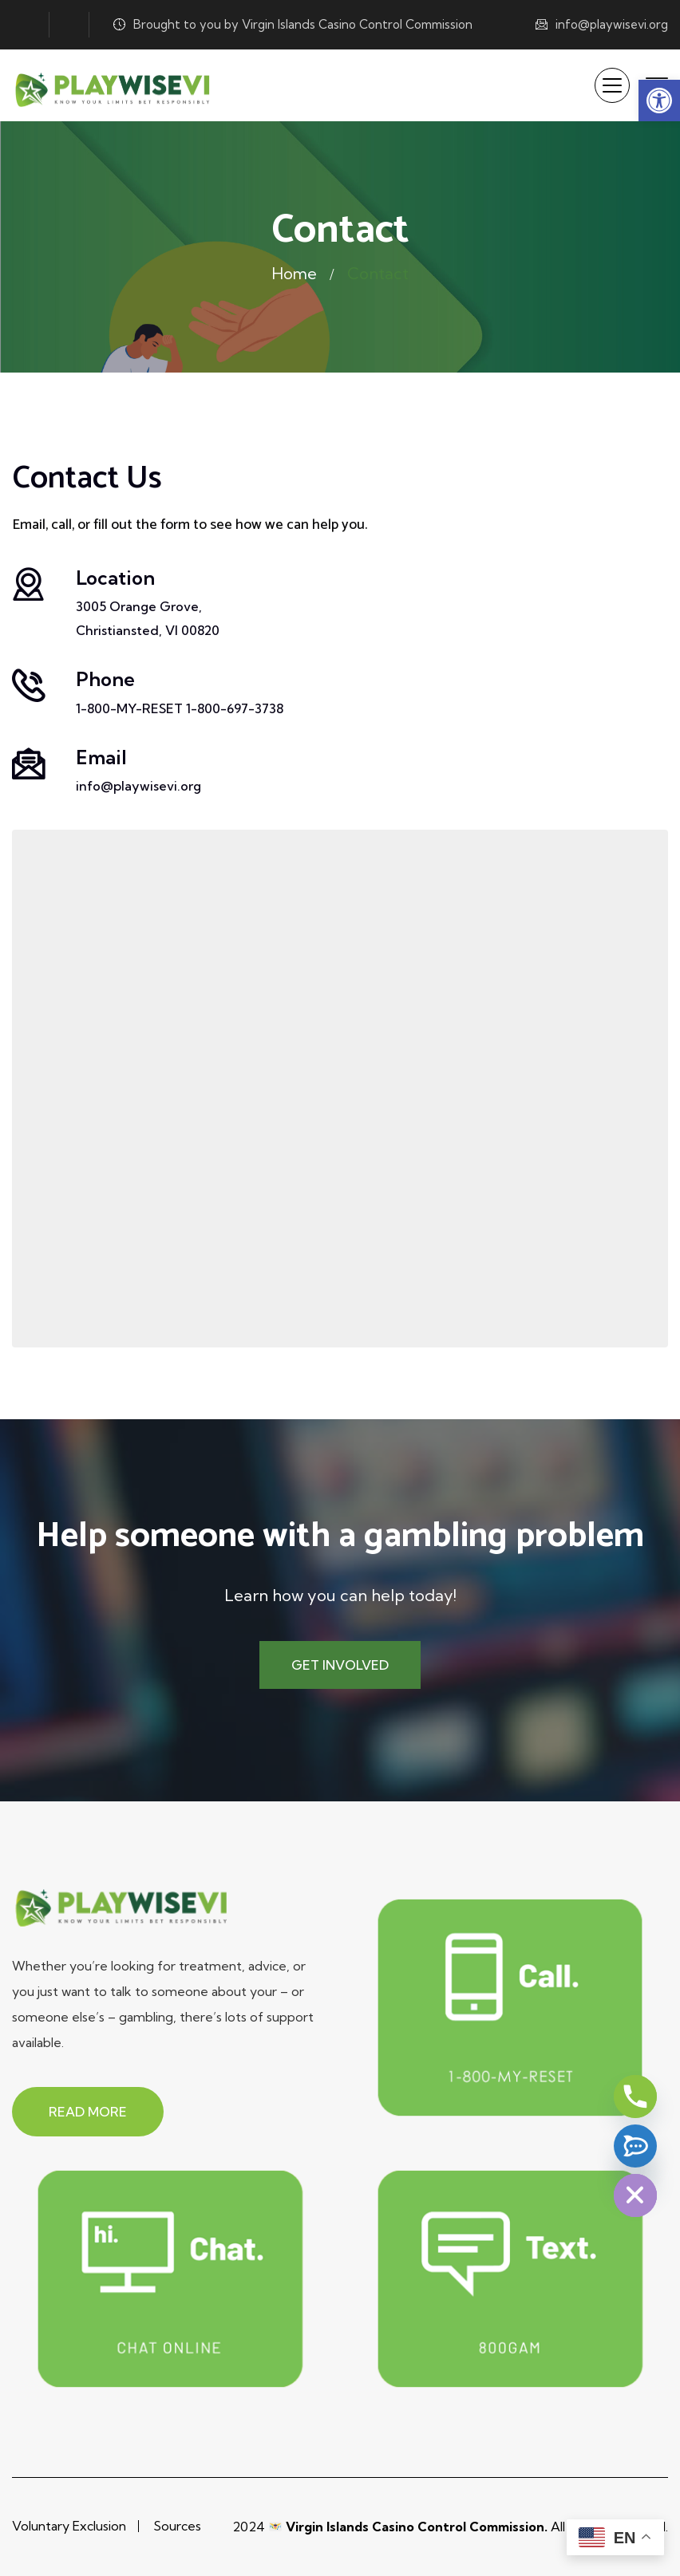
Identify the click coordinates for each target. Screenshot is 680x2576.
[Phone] (635, 2096)
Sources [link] (177, 2526)
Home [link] (294, 273)
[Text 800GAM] (635, 2146)
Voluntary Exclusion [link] (69, 2526)
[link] (659, 100)
